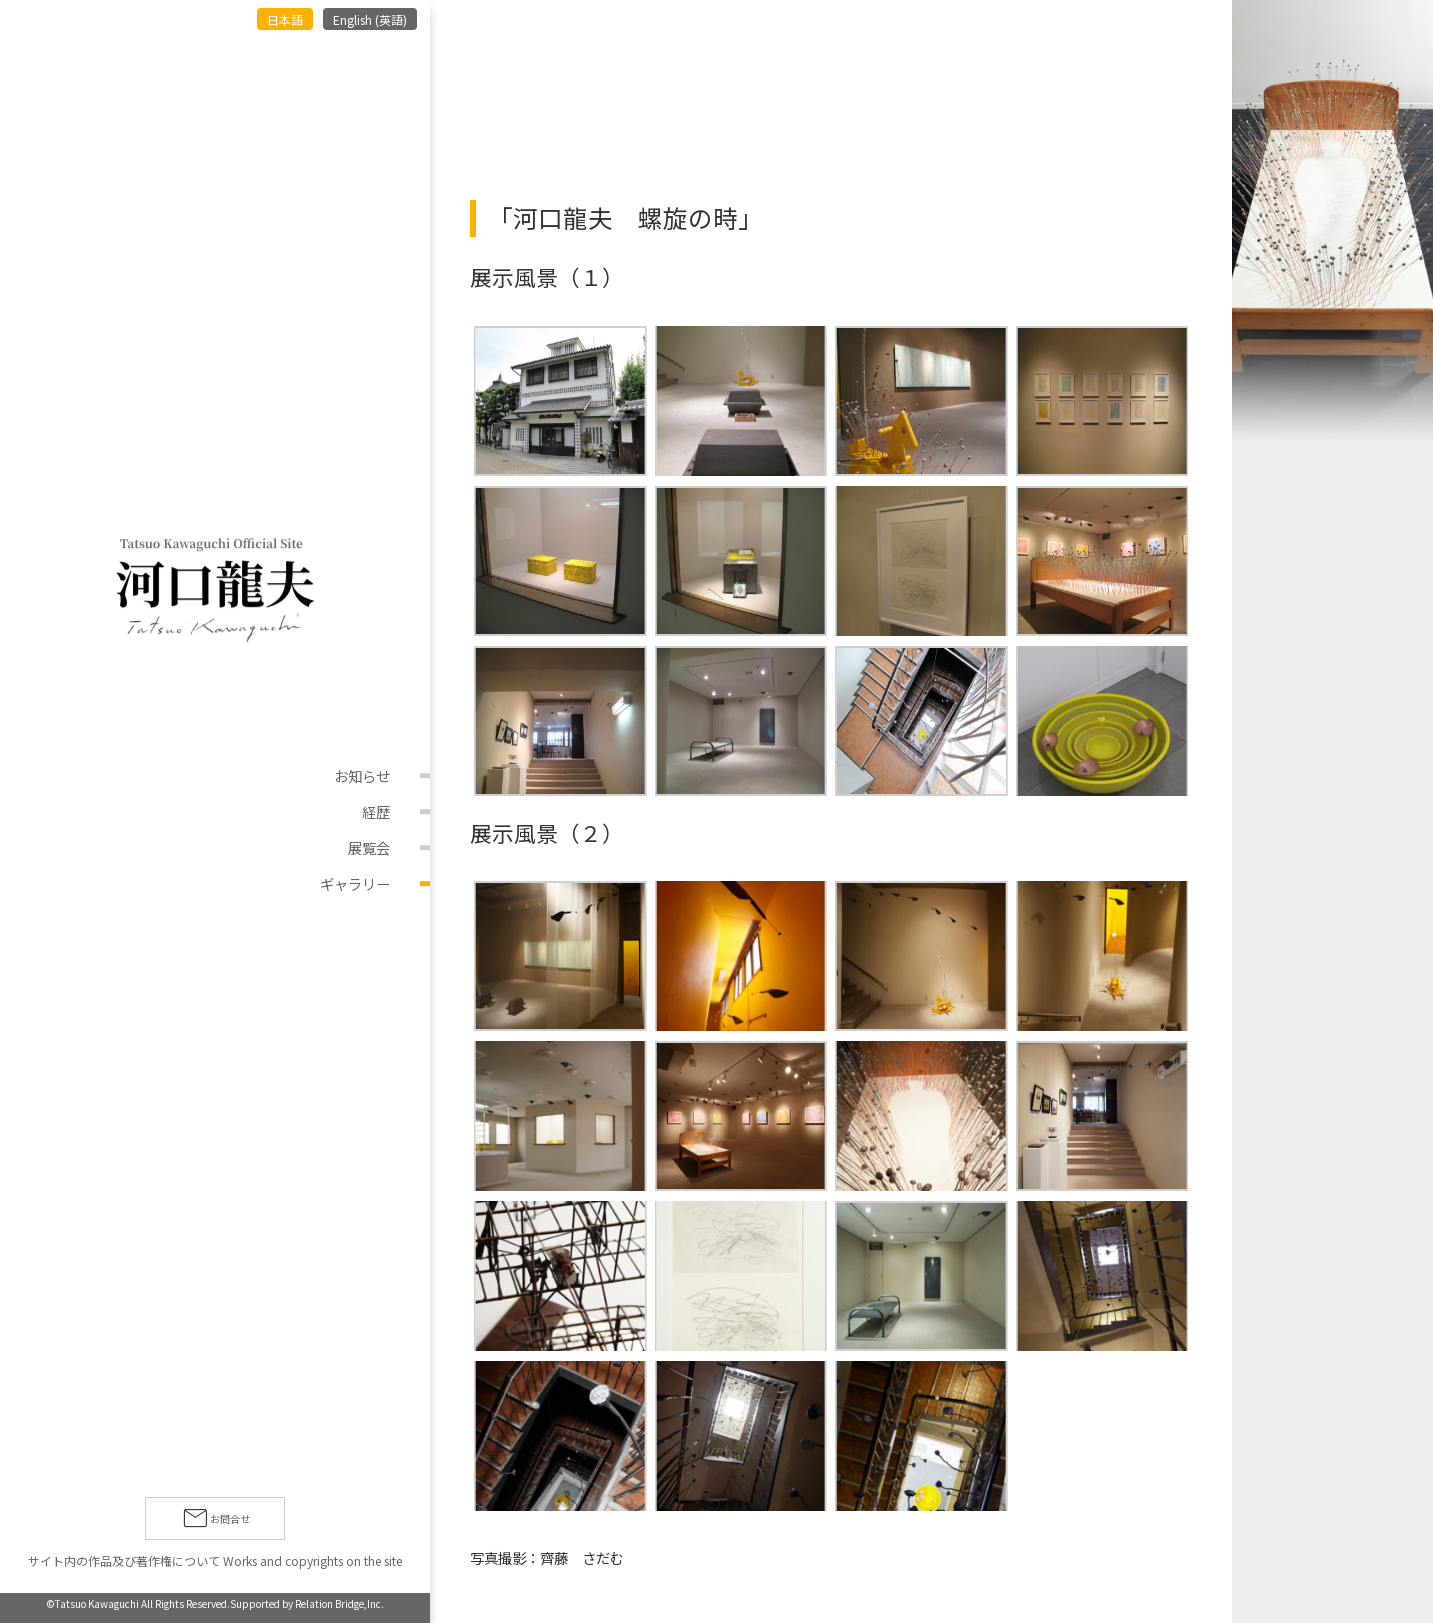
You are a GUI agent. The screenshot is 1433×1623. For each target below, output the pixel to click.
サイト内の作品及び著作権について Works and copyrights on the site (215, 1560)
